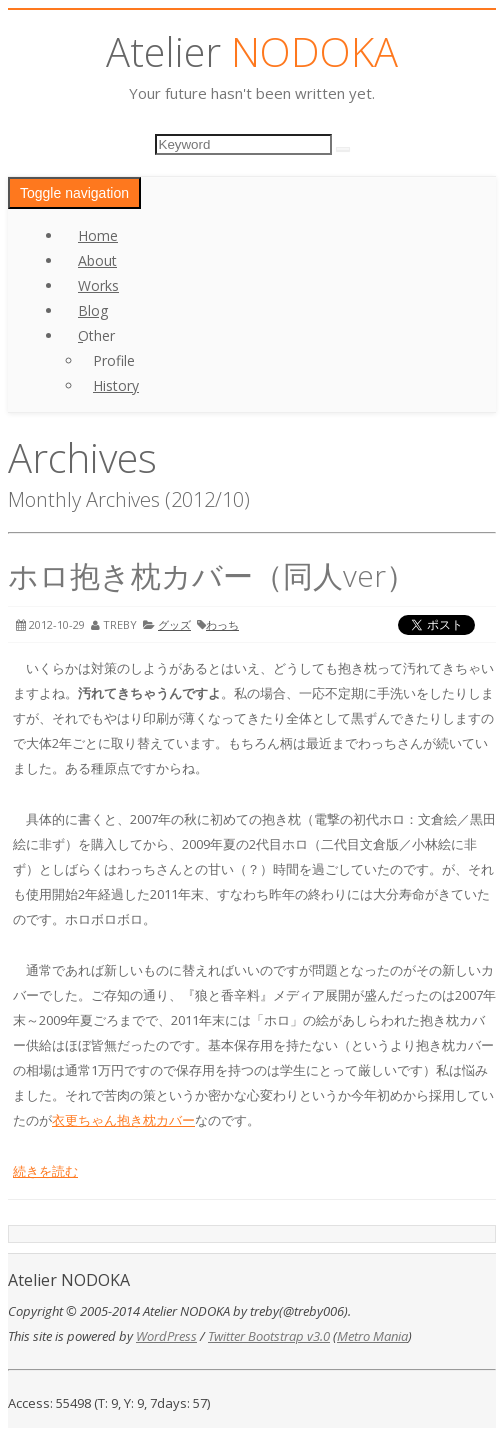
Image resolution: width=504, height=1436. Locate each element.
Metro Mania (372, 1336)
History (116, 385)
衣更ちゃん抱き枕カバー (123, 1120)
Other (96, 335)
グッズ (174, 624)
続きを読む (45, 1171)
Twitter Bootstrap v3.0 (269, 1336)
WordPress (166, 1336)
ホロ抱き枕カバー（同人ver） (212, 575)
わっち (222, 624)
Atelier (252, 51)
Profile (114, 360)
